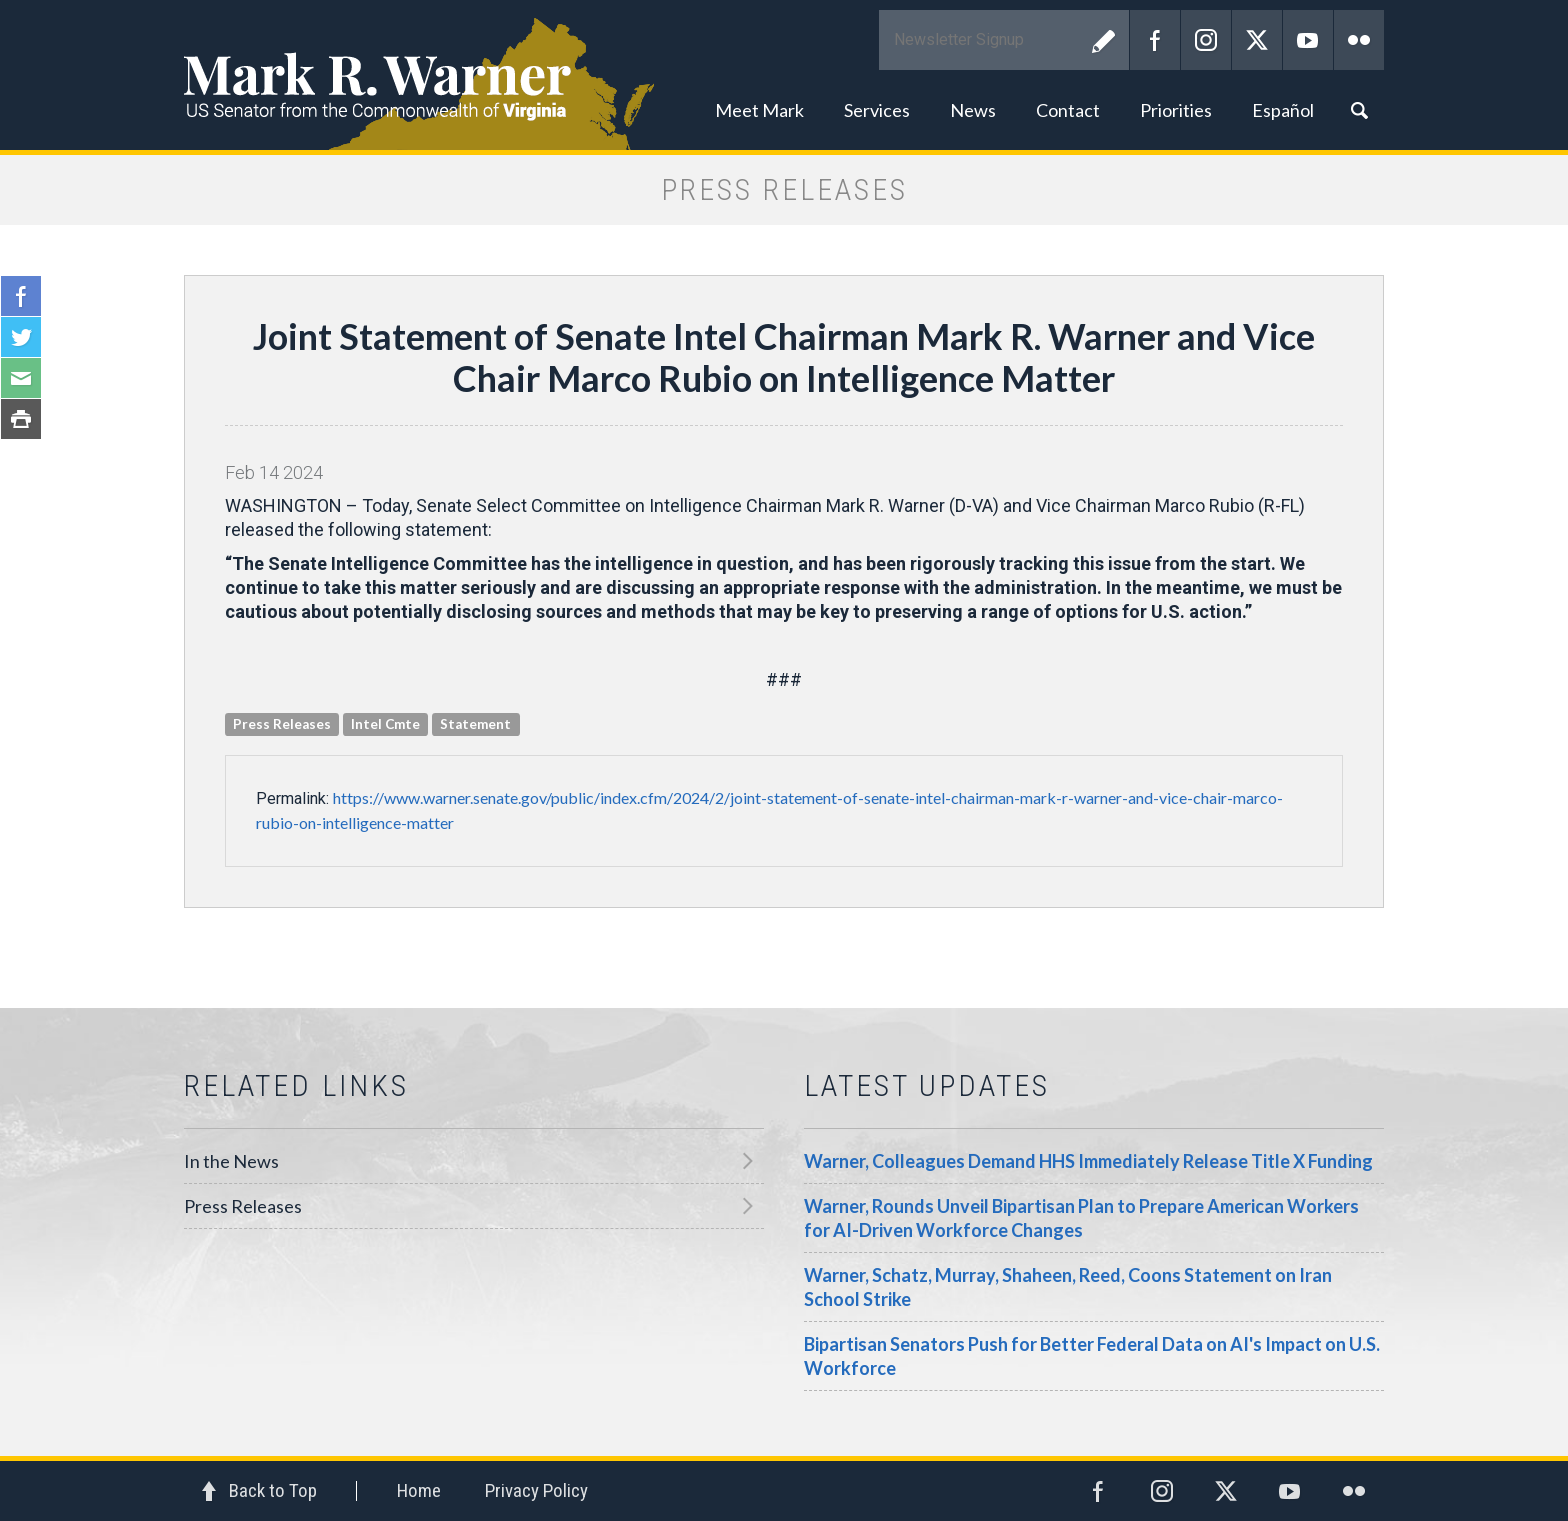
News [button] (973, 110)
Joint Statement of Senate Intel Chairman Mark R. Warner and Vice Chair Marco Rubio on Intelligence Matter (784, 357)
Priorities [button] (1176, 110)
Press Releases (243, 1206)
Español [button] (1283, 110)
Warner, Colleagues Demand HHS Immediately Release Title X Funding (1088, 1161)
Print (21, 419)
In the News (231, 1161)
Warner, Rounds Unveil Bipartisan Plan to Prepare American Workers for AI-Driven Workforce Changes (1081, 1218)
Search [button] (1359, 110)
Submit (1104, 40)
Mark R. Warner (784, 75)
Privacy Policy (536, 1490)
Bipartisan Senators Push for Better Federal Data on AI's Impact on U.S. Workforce (1092, 1356)
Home (419, 1490)
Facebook (1155, 40)
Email (21, 378)
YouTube (1308, 40)
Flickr (1359, 40)
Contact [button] (1068, 110)
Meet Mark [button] (759, 110)
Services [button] (877, 110)
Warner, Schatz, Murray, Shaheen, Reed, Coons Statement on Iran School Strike (1068, 1287)
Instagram (1206, 40)
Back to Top (273, 1490)
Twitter (1257, 40)
